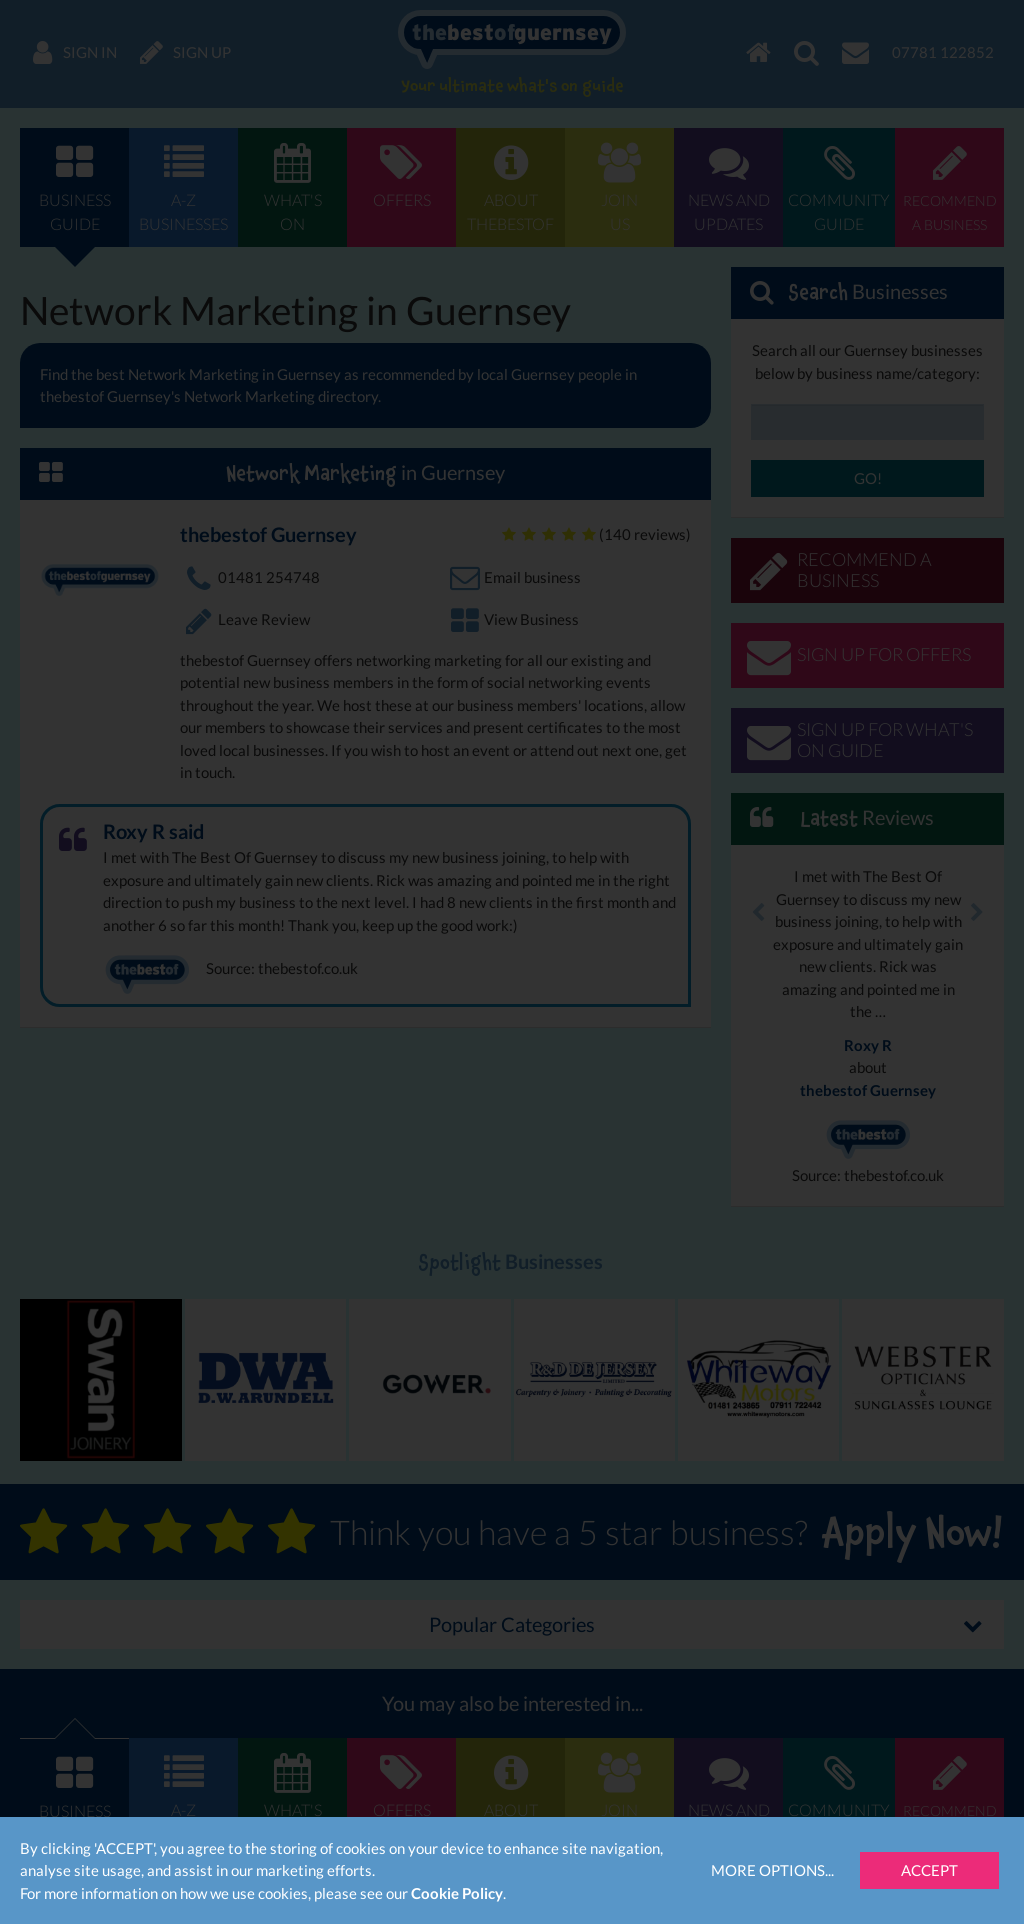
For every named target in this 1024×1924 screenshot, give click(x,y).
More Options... (772, 1870)
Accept (929, 1870)
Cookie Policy (457, 1893)
